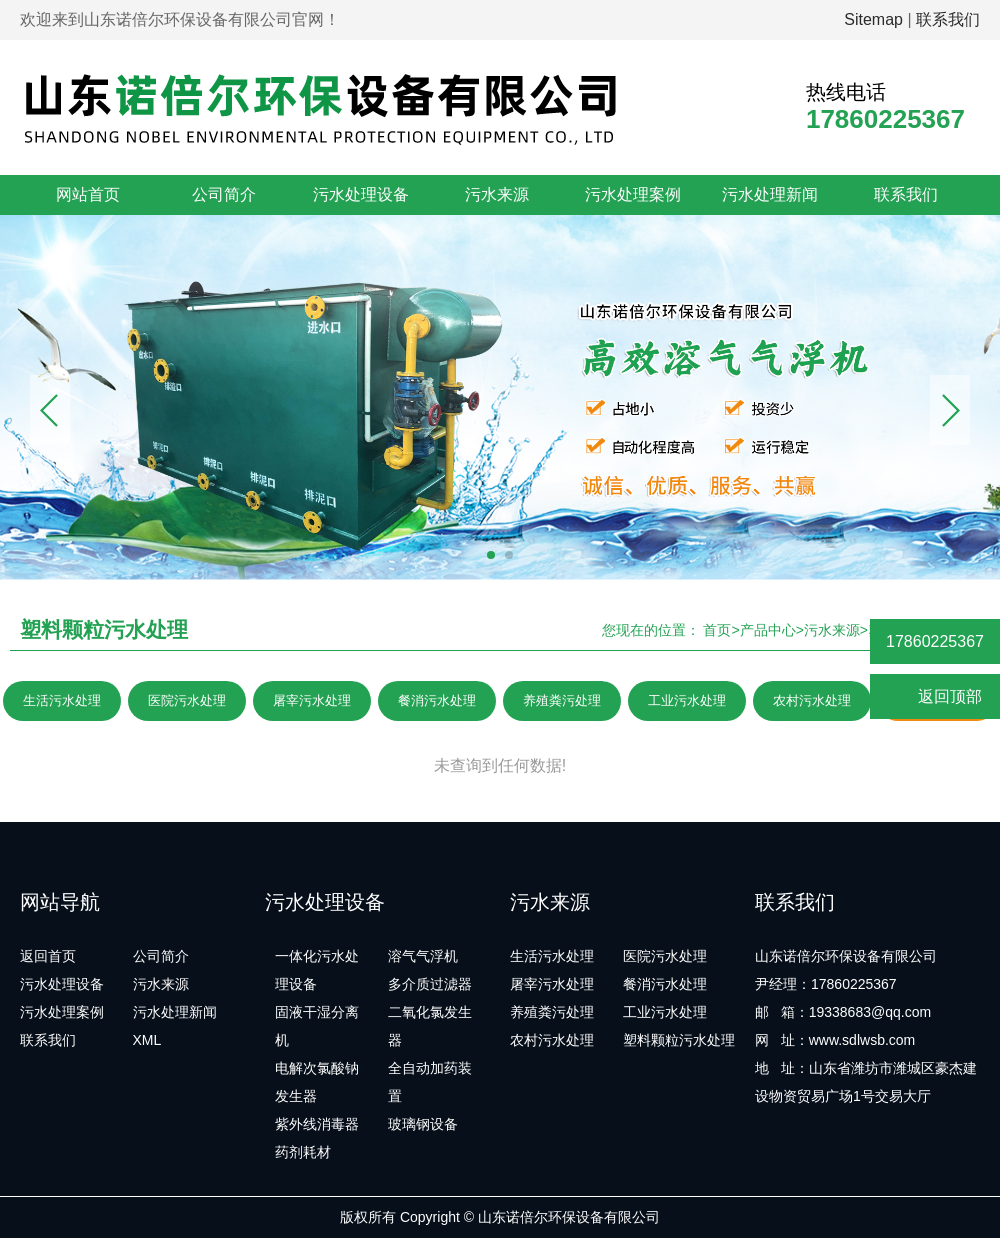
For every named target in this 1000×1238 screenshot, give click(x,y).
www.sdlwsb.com (862, 1040)
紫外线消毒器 (317, 1124)
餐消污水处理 (437, 700)
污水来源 (497, 194)
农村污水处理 (812, 700)
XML (147, 1040)
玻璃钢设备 (423, 1124)
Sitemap (873, 19)
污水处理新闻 (770, 194)
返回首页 (48, 956)
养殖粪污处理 (562, 700)
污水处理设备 (361, 194)
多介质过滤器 (430, 984)
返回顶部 (935, 698)
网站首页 (88, 194)
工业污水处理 (687, 700)
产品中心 (768, 630)
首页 (717, 630)
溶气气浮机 (423, 956)
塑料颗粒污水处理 (679, 1040)
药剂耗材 (303, 1152)
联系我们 (948, 19)
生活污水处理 (62, 700)
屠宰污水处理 (312, 700)
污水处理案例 (633, 194)
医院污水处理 (187, 700)
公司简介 (224, 194)
